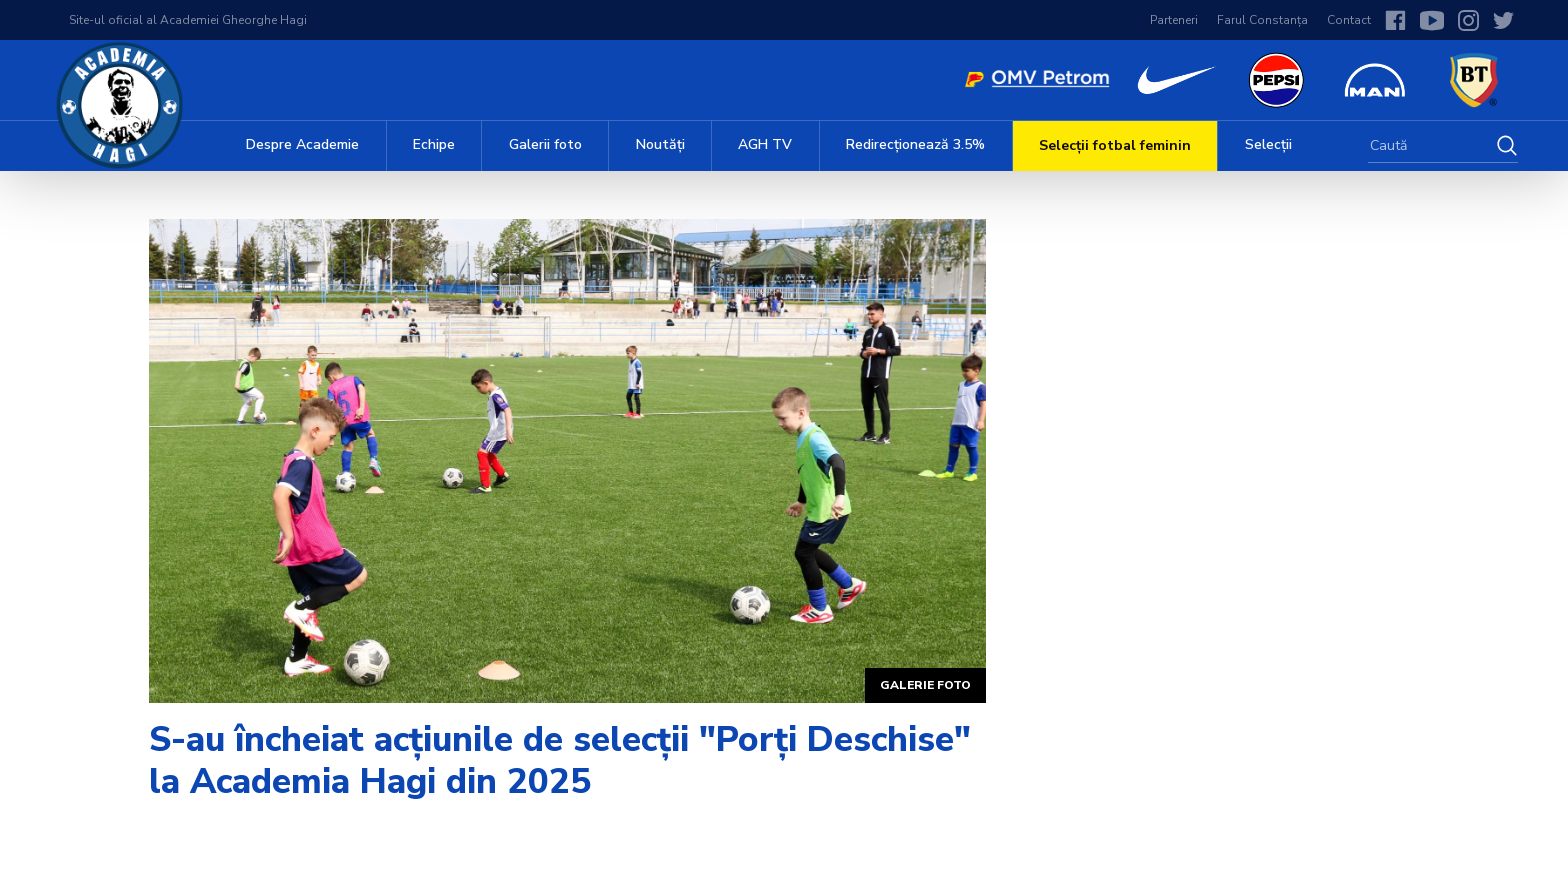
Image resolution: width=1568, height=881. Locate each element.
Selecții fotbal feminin (1115, 145)
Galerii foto (545, 144)
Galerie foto (925, 685)
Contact (1349, 20)
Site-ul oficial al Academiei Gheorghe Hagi (188, 20)
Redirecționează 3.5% (915, 144)
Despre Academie (302, 144)
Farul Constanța (1262, 20)
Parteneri (1174, 20)
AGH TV (765, 144)
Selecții (1268, 144)
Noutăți (660, 144)
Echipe (434, 144)
